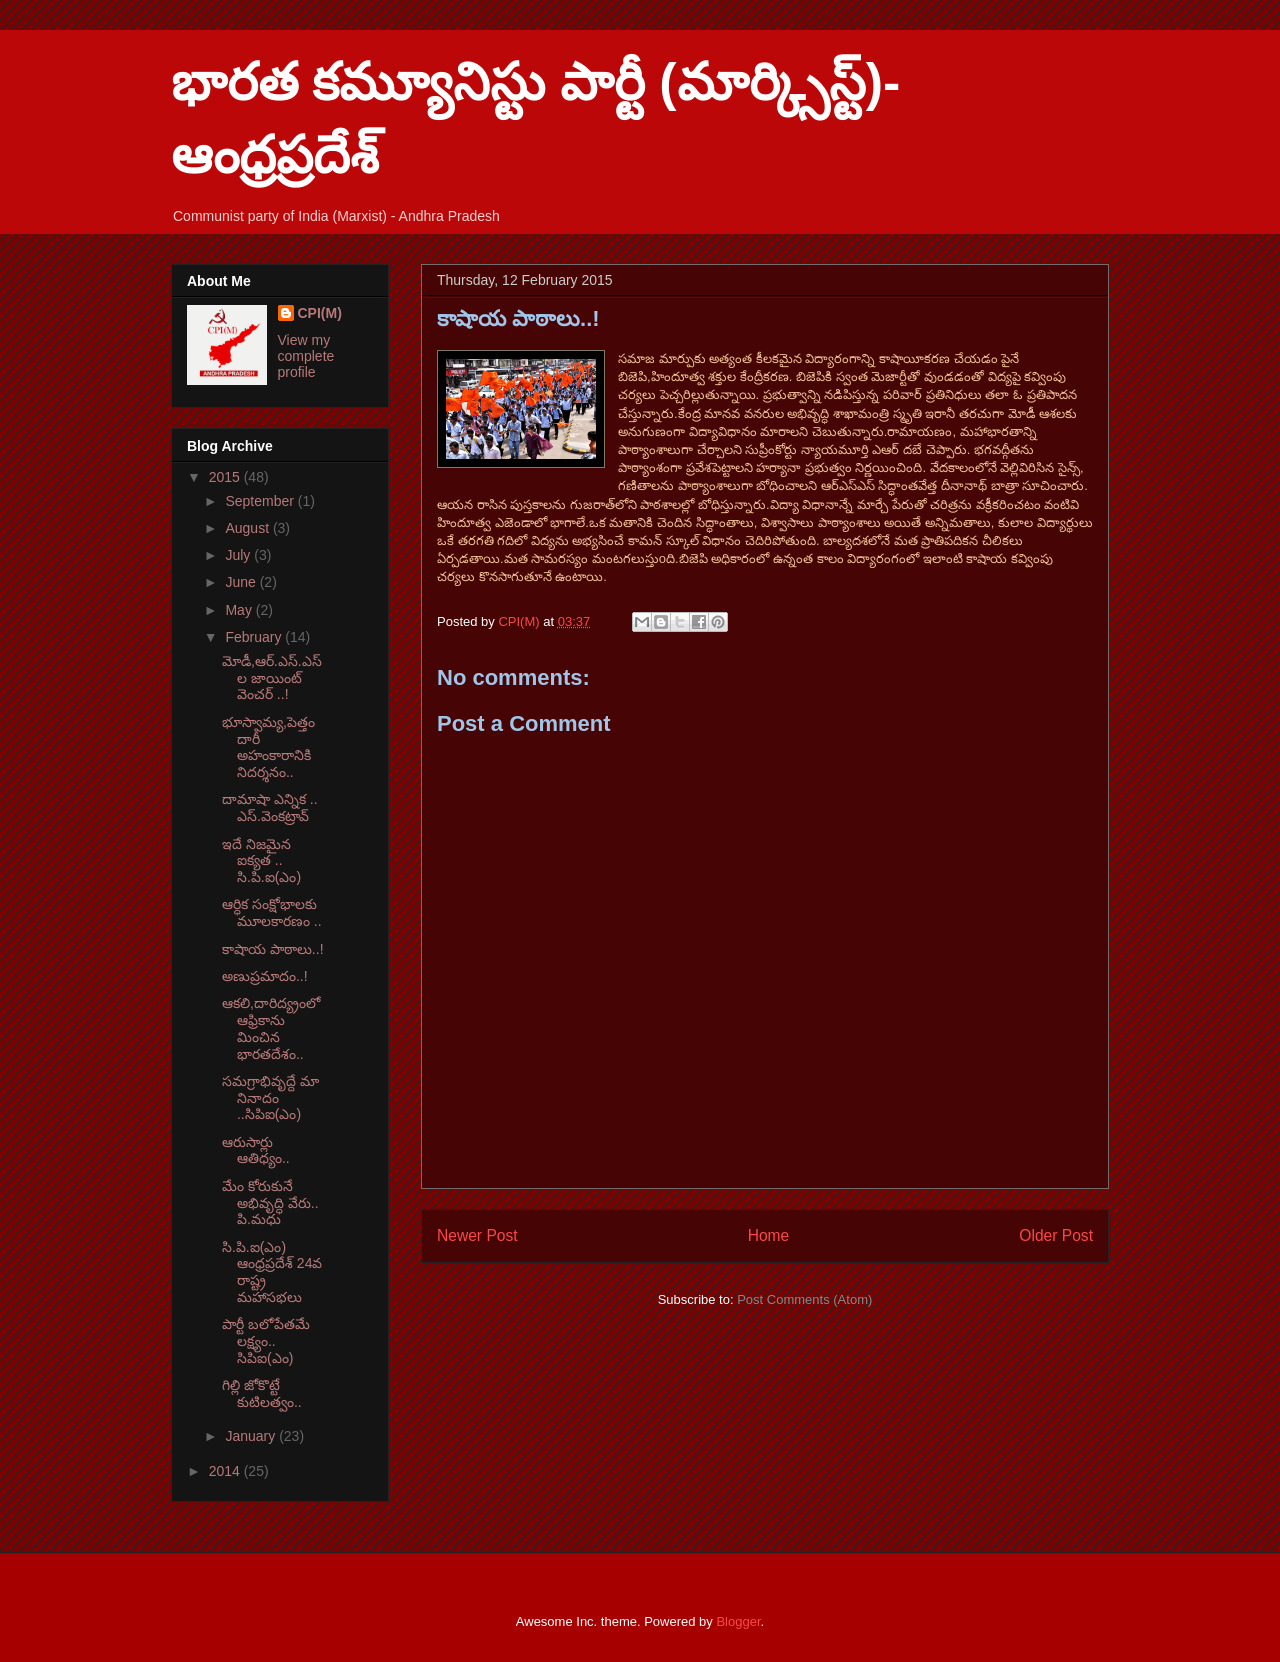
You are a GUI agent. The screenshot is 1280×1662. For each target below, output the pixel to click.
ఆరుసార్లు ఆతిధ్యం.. (256, 1150)
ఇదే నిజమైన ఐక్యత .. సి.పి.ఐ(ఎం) (261, 861)
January (252, 1436)
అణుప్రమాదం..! (265, 976)
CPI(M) (320, 313)
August (248, 528)
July (239, 555)
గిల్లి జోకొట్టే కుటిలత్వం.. (262, 1393)
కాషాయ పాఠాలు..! (273, 949)
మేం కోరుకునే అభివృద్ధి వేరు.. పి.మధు (270, 1203)
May (240, 610)
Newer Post (477, 1235)
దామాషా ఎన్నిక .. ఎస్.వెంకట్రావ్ (270, 807)
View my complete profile (306, 356)
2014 (226, 1471)
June (242, 582)
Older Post (1056, 1235)
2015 (226, 477)
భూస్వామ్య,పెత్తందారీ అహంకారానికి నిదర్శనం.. (268, 747)
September (261, 501)
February (255, 637)
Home (769, 1235)
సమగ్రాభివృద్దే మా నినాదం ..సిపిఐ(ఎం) (270, 1098)
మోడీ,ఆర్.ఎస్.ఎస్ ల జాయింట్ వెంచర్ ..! (272, 678)
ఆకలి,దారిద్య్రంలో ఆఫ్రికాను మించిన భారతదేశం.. (271, 1028)
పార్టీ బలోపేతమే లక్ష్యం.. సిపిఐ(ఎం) (266, 1341)
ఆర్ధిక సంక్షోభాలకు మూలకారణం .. (272, 912)
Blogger (738, 1621)
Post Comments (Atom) (804, 1299)
